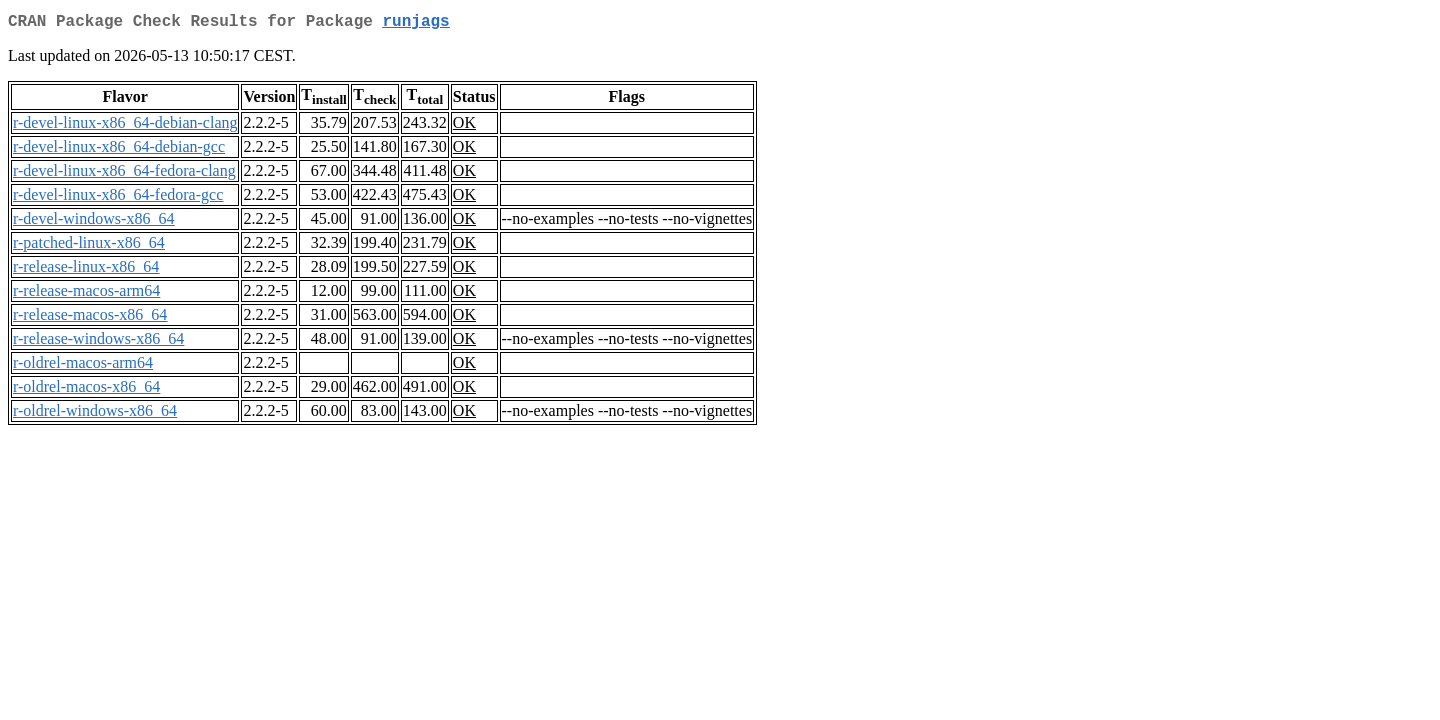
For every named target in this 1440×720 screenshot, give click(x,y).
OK (464, 126)
